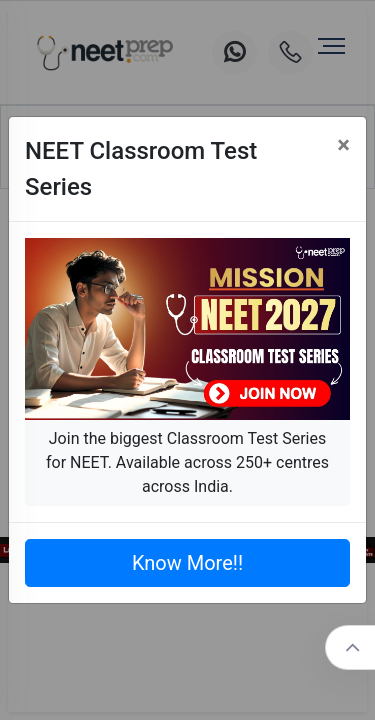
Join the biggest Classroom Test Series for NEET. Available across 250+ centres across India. (187, 462)
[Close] (343, 145)
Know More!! (187, 563)
